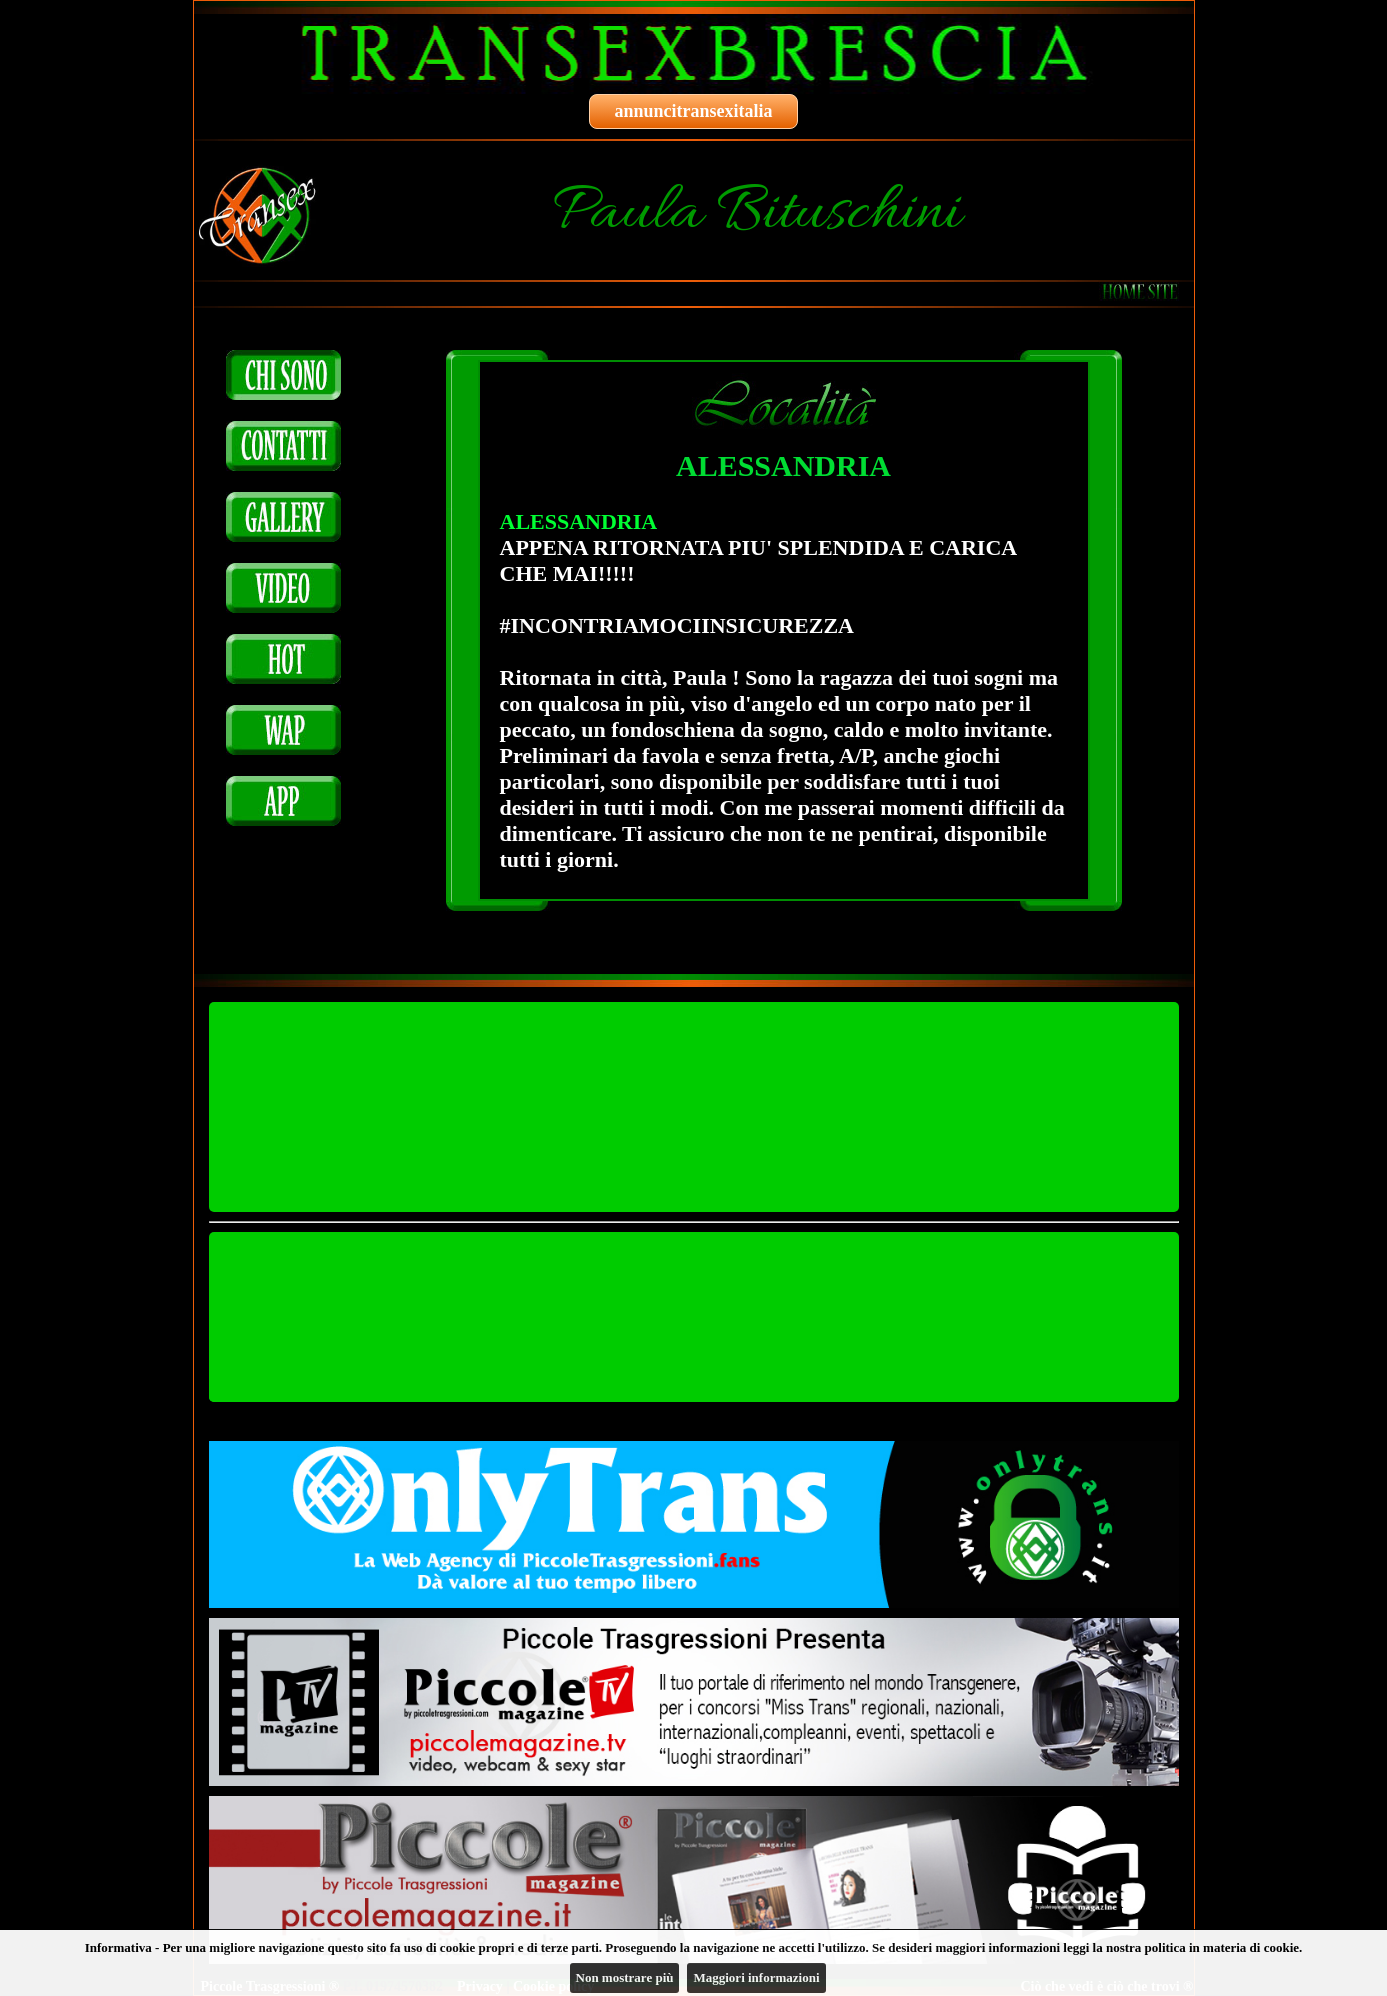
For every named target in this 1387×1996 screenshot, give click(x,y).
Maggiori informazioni (756, 1977)
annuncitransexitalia (693, 111)
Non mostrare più (625, 1977)
